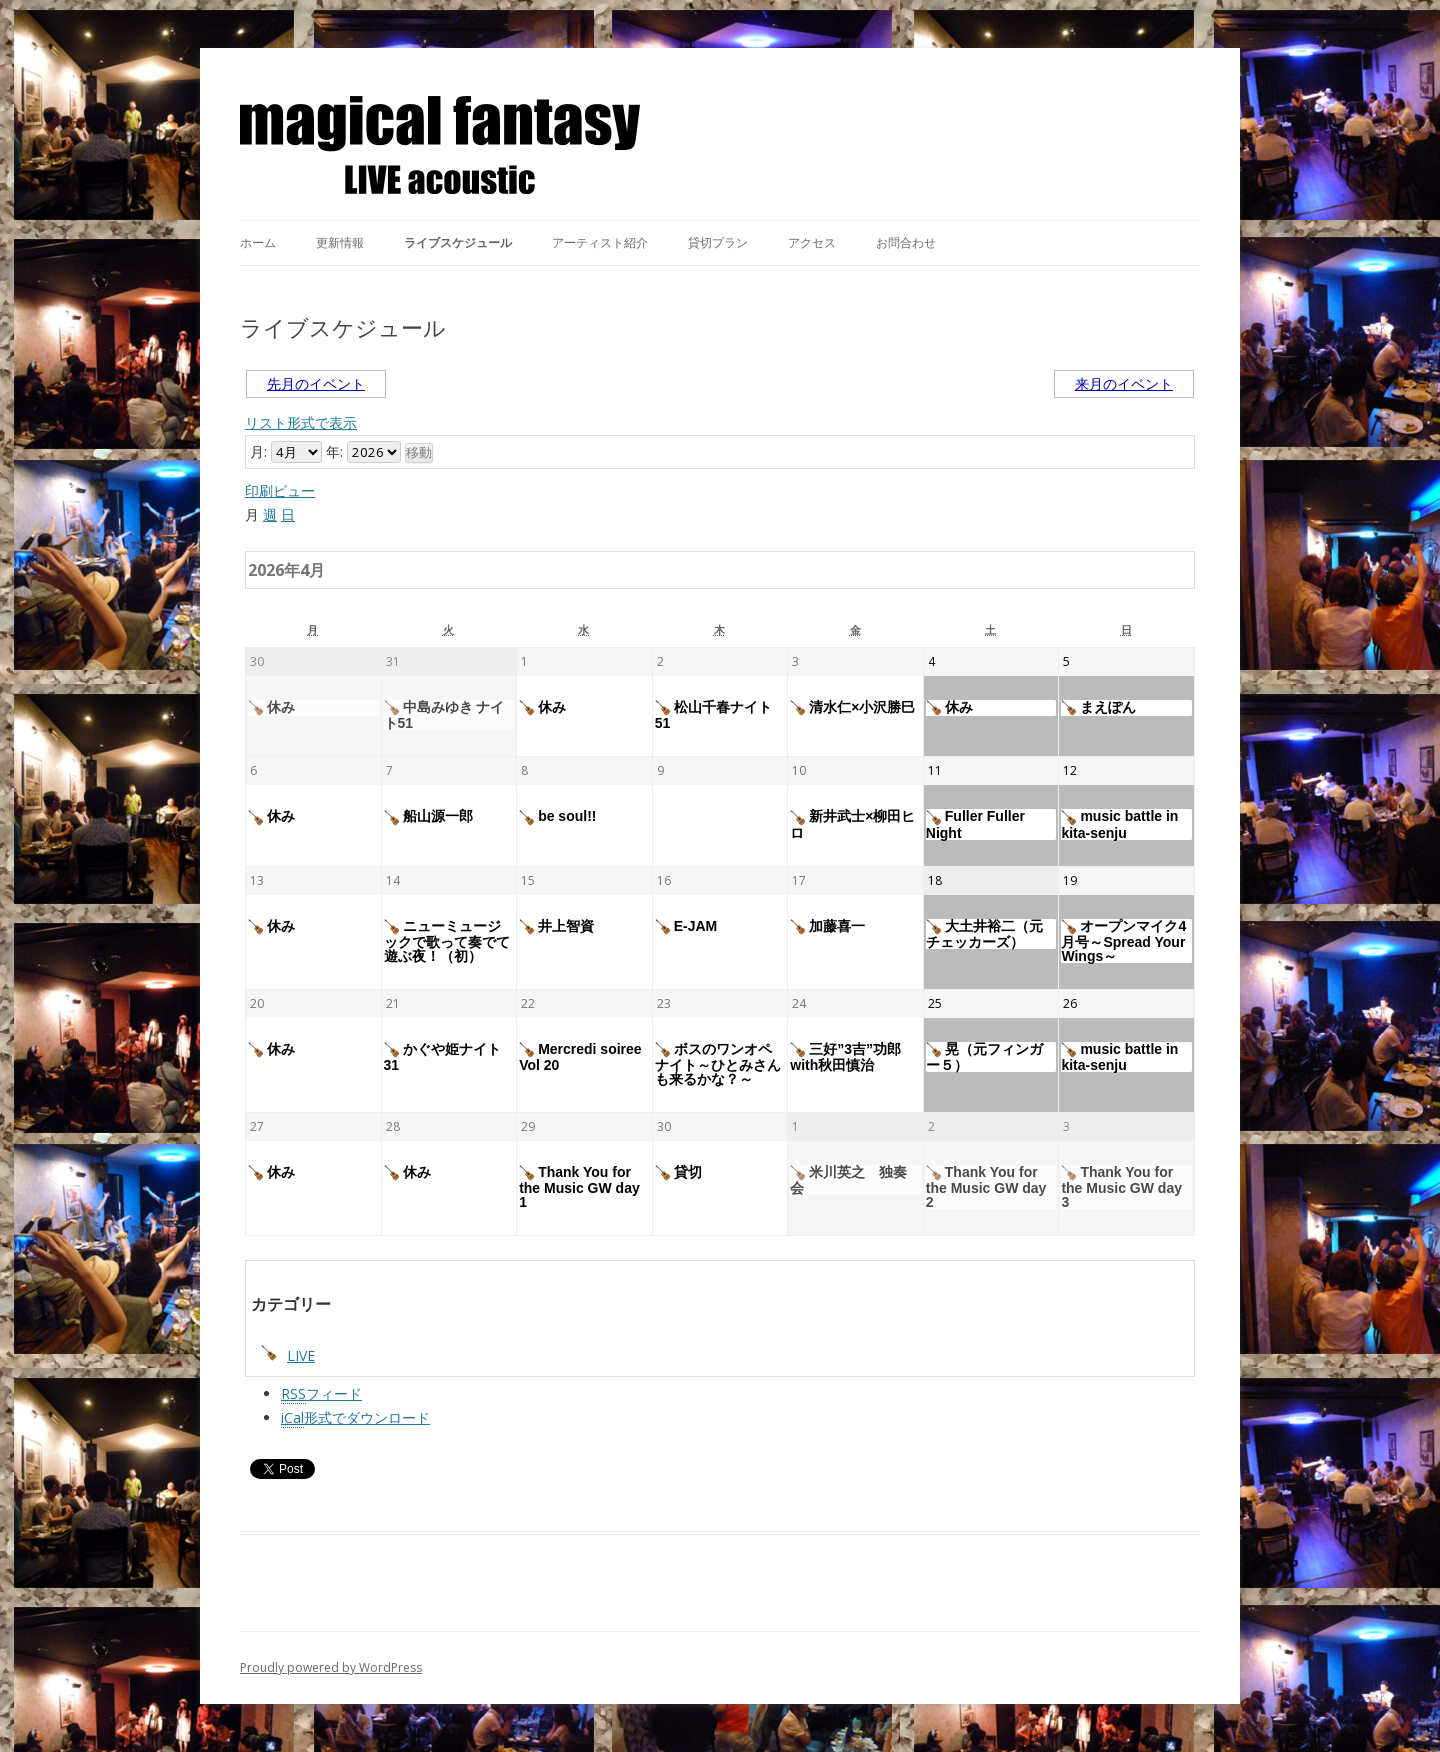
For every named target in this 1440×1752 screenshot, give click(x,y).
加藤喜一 (827, 927)
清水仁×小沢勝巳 (852, 708)
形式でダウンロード (355, 1418)
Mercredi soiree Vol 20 (580, 1057)
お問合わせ (906, 242)
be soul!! (557, 817)
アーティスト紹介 (600, 242)
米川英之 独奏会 (848, 1180)
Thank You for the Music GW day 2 (986, 1187)
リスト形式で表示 (301, 422)
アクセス (812, 242)
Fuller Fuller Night (975, 824)
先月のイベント (316, 383)
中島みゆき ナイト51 (444, 715)
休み (271, 708)
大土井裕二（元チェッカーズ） (984, 934)
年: (334, 451)
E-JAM (686, 927)
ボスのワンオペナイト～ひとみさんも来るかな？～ (718, 1064)
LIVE (288, 1355)
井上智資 (556, 927)
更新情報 (340, 242)
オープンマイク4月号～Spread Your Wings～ (1123, 941)
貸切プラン (718, 242)
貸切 (678, 1173)
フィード (321, 1394)
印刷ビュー (280, 490)
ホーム (258, 242)
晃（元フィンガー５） (984, 1057)
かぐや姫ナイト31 (442, 1057)
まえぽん (1098, 708)
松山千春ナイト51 (713, 715)
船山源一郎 (428, 817)
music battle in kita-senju (1119, 824)
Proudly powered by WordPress (331, 1667)
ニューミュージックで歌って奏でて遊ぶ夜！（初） (447, 941)
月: (258, 451)
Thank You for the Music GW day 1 (579, 1187)
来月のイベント (1124, 383)
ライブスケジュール (458, 242)
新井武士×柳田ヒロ (852, 824)
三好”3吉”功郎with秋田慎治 (845, 1057)
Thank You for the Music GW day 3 (1121, 1187)
